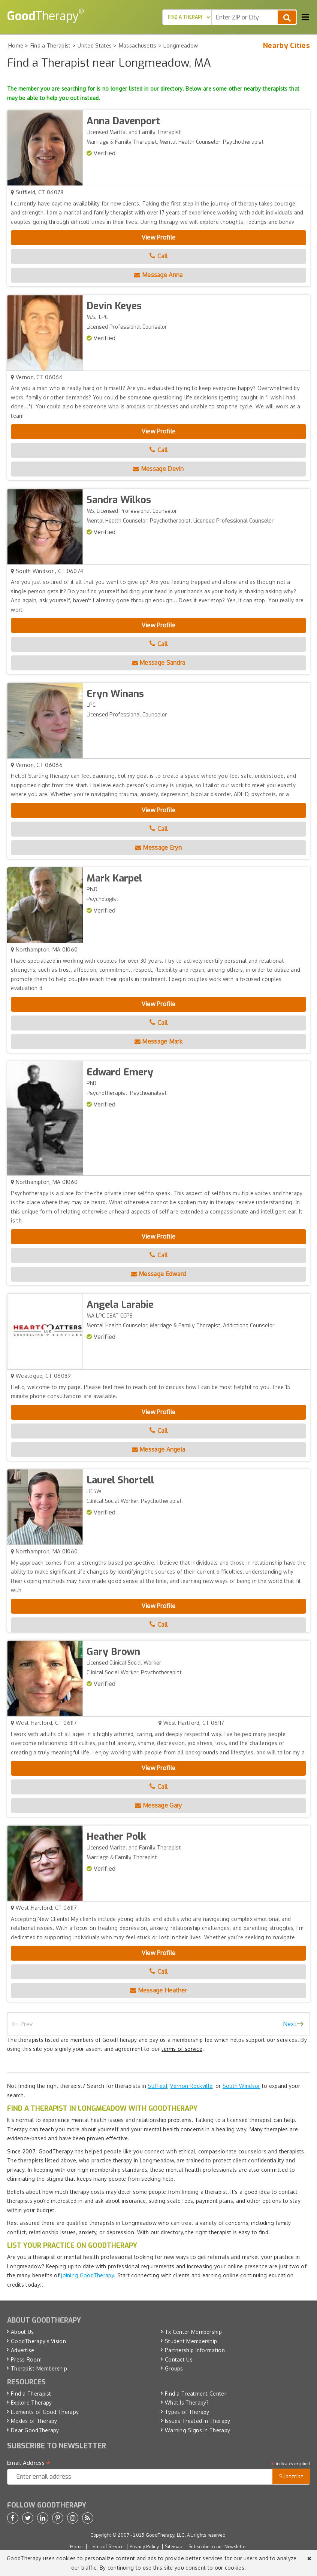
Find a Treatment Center (195, 2393)
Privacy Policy (144, 2546)
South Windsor (241, 2086)
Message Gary (158, 1805)
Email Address (29, 2463)
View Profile (159, 237)
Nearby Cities (286, 45)
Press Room (26, 2359)
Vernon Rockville (191, 2086)
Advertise (22, 2350)
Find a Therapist (31, 2393)
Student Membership (191, 2341)
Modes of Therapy (34, 2421)
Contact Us (179, 2359)
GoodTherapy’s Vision (38, 2341)
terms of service (181, 2049)
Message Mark (158, 1041)
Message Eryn (158, 847)
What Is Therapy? (187, 2402)
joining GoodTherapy (87, 2275)
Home (76, 2546)
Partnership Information (195, 2350)
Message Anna (158, 274)
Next (289, 2024)
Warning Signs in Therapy (197, 2430)
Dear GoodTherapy (35, 2430)
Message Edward (158, 1274)
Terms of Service (106, 2546)
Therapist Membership (39, 2368)
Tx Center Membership (193, 2332)
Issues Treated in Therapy (197, 2421)
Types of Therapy (187, 2412)
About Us (22, 2332)
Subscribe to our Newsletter (217, 2546)
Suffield (157, 2086)
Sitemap (173, 2546)
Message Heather (158, 1990)
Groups (174, 2368)
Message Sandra (158, 662)
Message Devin (158, 468)
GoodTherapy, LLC (165, 2535)
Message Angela (158, 1449)
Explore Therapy (31, 2402)
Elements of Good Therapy (45, 2412)
